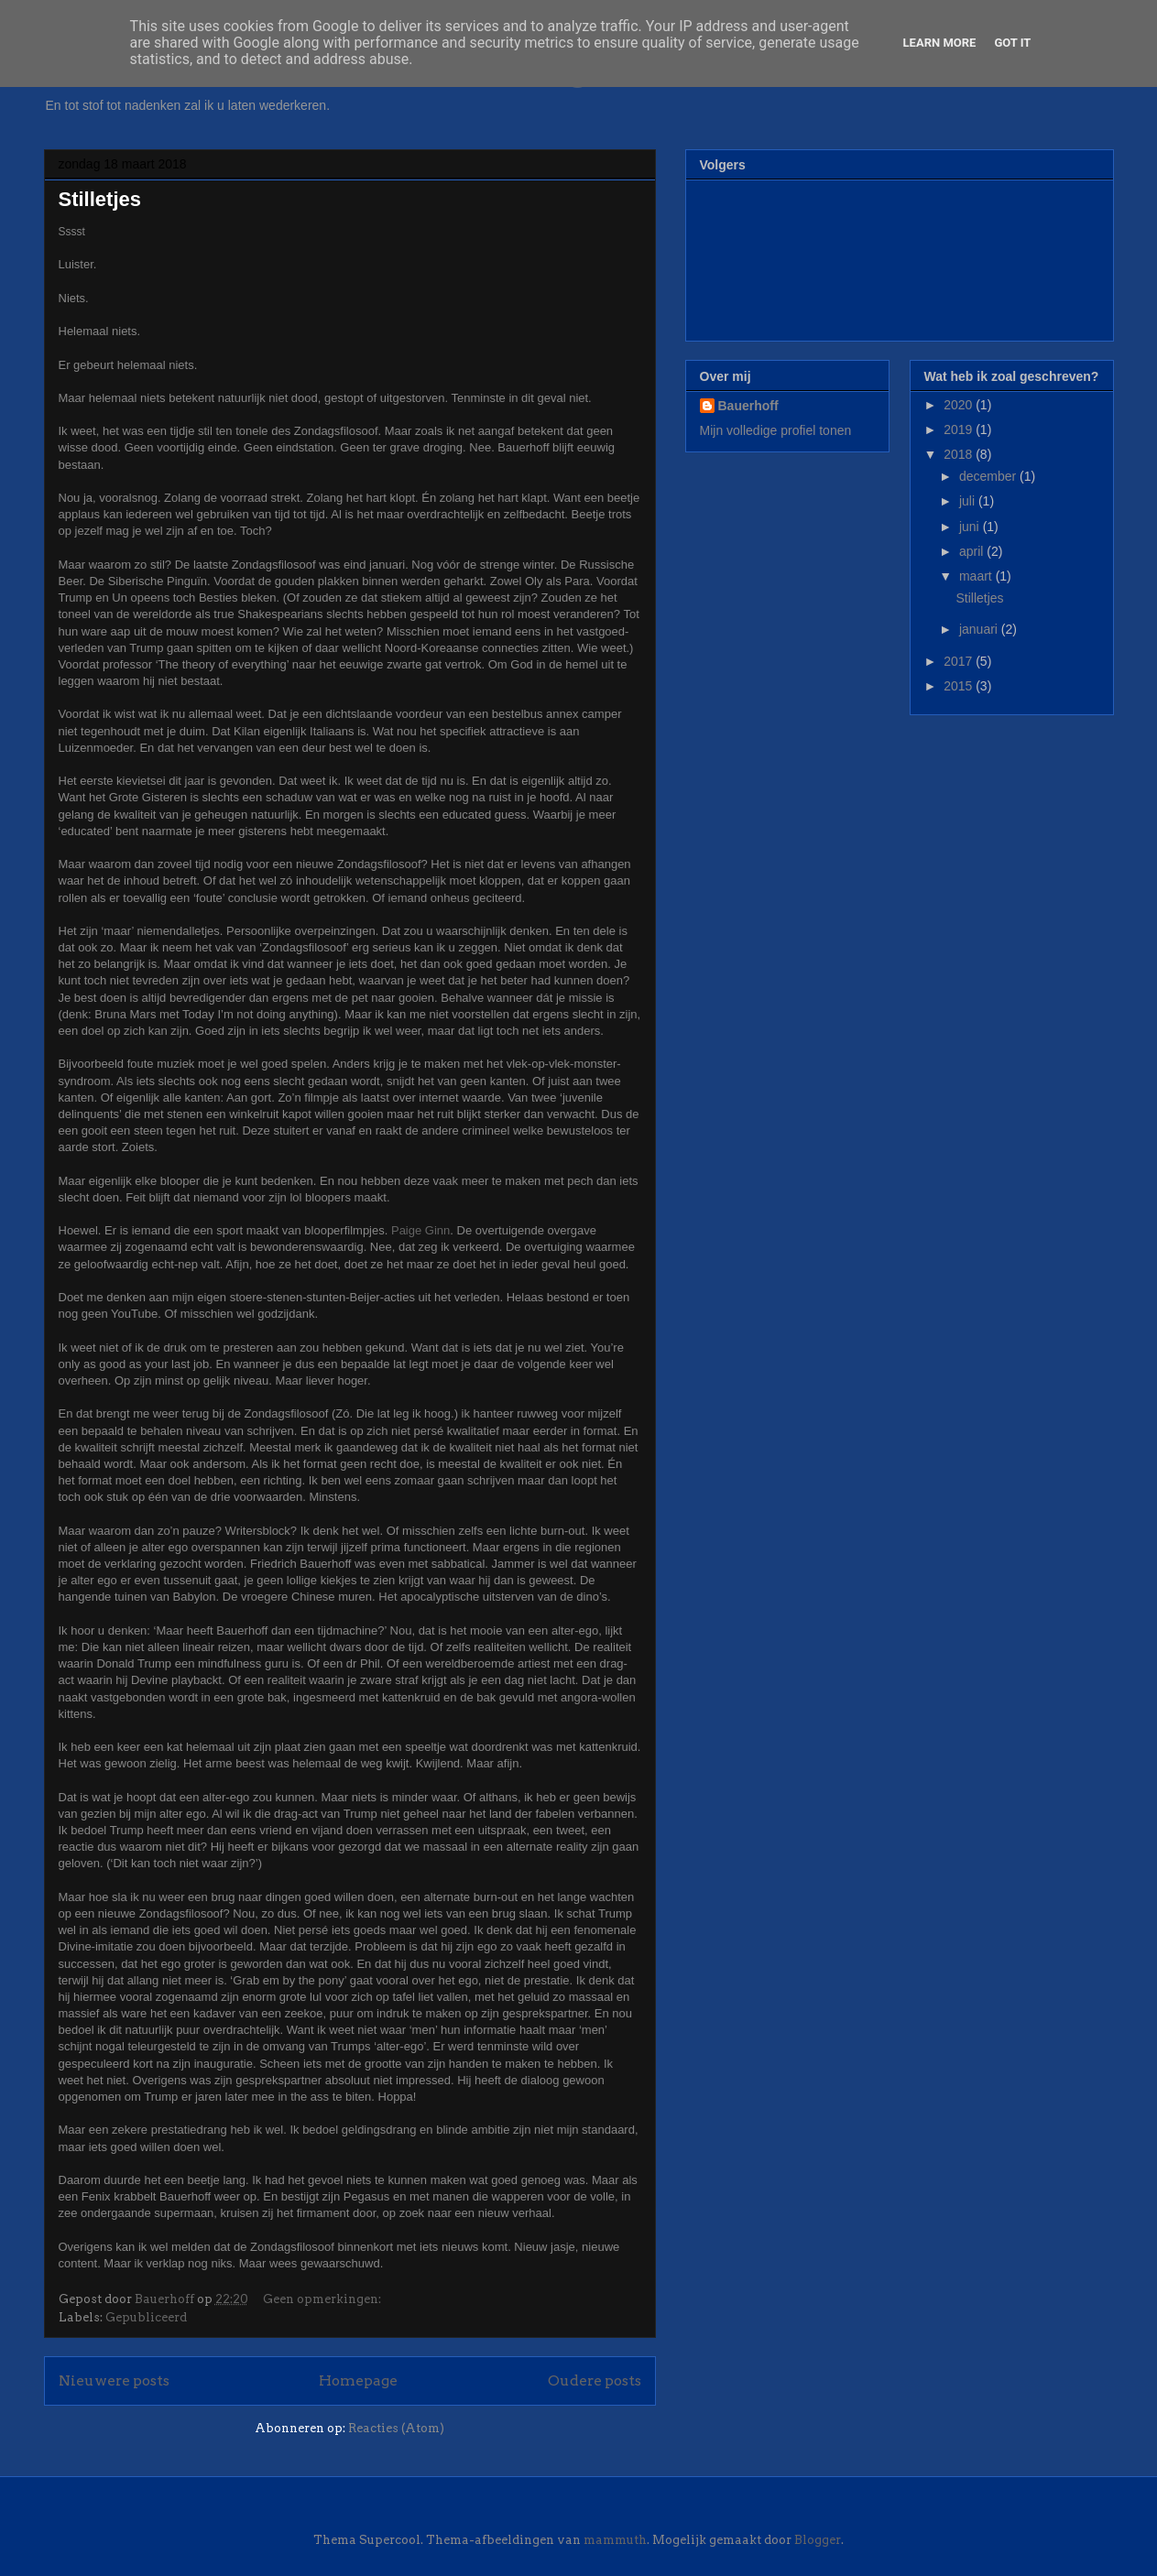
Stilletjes (100, 199)
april (973, 551)
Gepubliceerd (146, 2317)
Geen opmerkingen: (323, 2299)
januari (980, 629)
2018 (960, 454)
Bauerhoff (748, 405)
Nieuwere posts (114, 2380)
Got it (1012, 42)
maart (977, 576)
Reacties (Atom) (396, 2428)
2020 (960, 404)
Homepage (358, 2380)
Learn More (940, 42)
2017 (960, 661)
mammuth (615, 2540)
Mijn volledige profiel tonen (776, 430)
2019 (960, 429)
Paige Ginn (420, 1230)
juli (968, 501)
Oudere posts (594, 2380)
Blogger (817, 2540)
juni (971, 526)
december (989, 476)
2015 (960, 686)
